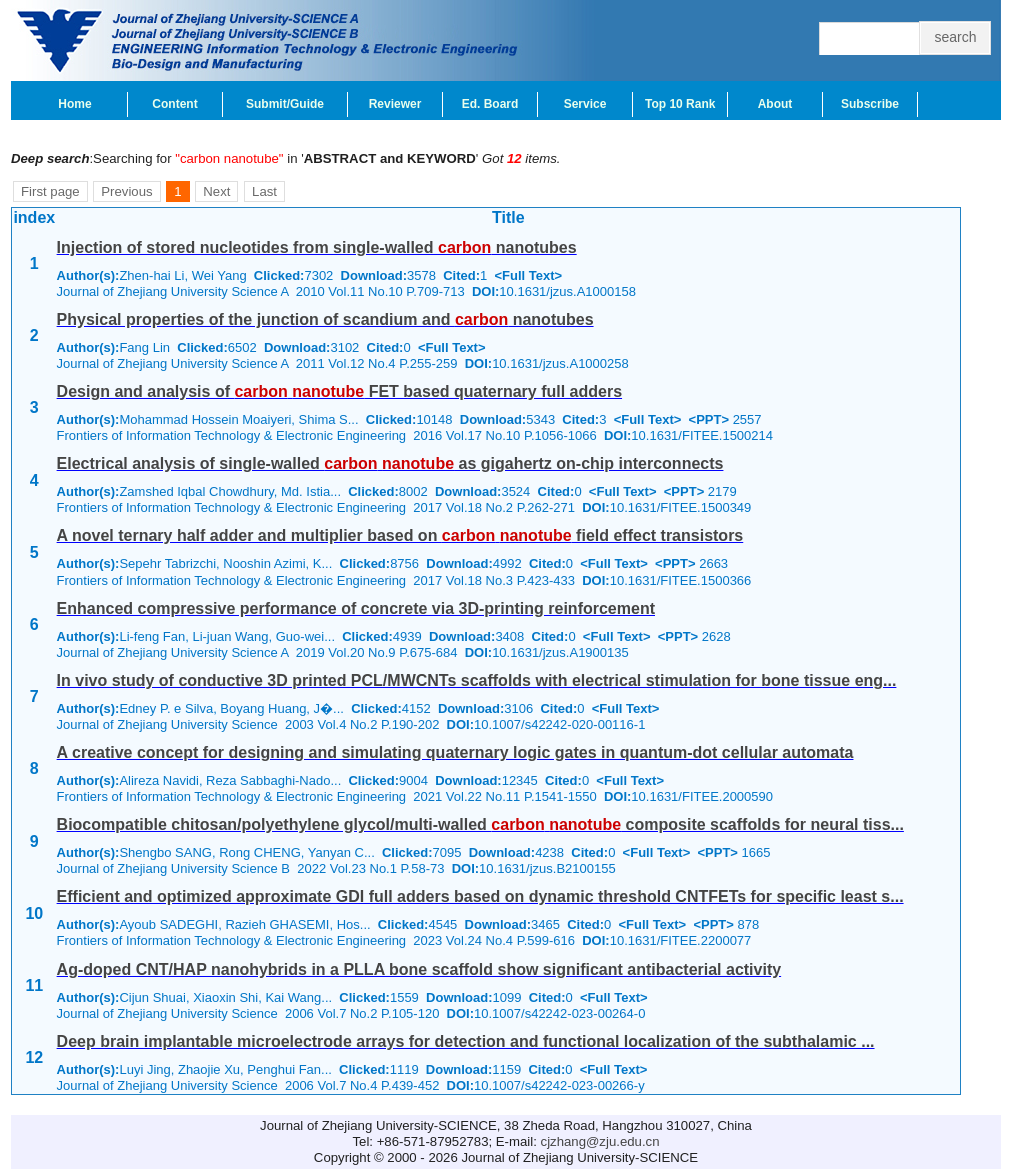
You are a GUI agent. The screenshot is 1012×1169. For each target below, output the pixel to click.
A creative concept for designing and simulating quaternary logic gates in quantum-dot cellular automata (455, 752)
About (775, 104)
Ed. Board (490, 104)
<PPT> (709, 419)
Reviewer (395, 104)
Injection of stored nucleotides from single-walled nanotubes (317, 247)
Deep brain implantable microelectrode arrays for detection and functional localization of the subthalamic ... (466, 1041)
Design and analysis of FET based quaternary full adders (339, 391)
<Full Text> (528, 275)
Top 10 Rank (680, 104)
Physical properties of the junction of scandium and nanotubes (325, 319)
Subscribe (870, 104)
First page (50, 191)
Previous (126, 191)
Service (585, 104)
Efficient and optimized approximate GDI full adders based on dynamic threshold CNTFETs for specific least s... (480, 896)
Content (174, 104)
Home (74, 104)
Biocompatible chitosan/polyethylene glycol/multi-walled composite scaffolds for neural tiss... (480, 824)
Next (216, 191)
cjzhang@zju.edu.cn (600, 1141)
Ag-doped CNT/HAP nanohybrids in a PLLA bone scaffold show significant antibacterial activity (419, 969)
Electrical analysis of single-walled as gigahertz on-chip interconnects (390, 463)
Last (264, 191)
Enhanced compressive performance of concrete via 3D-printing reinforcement (356, 608)
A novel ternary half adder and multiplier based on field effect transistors (400, 535)
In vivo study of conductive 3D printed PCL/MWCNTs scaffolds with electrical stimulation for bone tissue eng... (477, 680)
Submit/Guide (285, 104)
